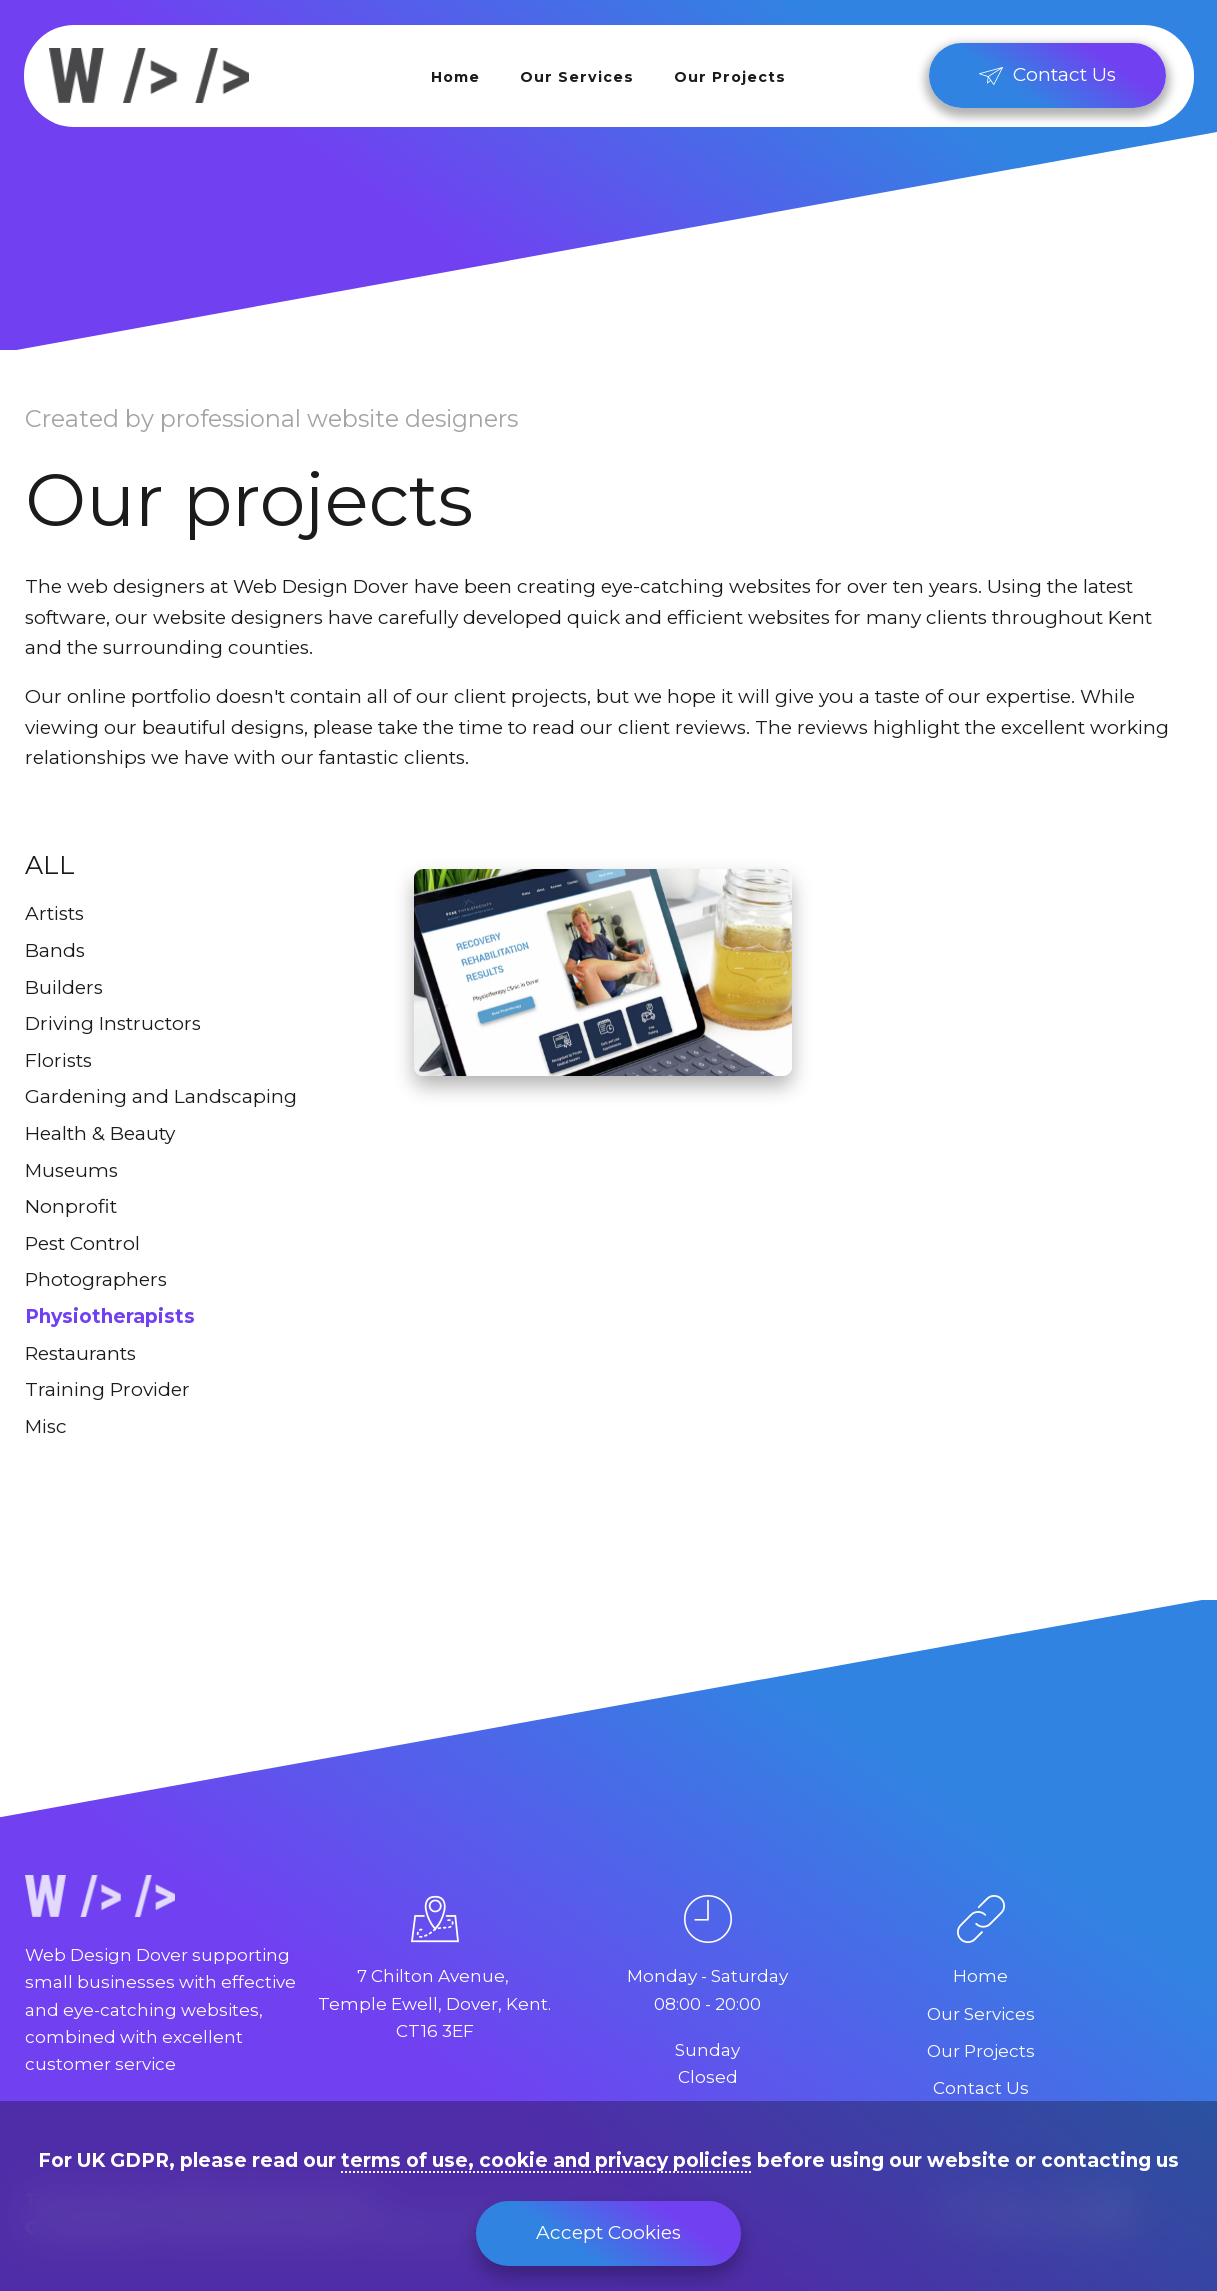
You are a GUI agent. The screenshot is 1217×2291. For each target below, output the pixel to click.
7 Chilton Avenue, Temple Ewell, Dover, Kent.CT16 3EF (434, 2003)
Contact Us (981, 2088)
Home (455, 77)
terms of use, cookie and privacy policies (546, 2160)
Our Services (577, 77)
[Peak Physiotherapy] (603, 972)
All (50, 865)
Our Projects (730, 77)
